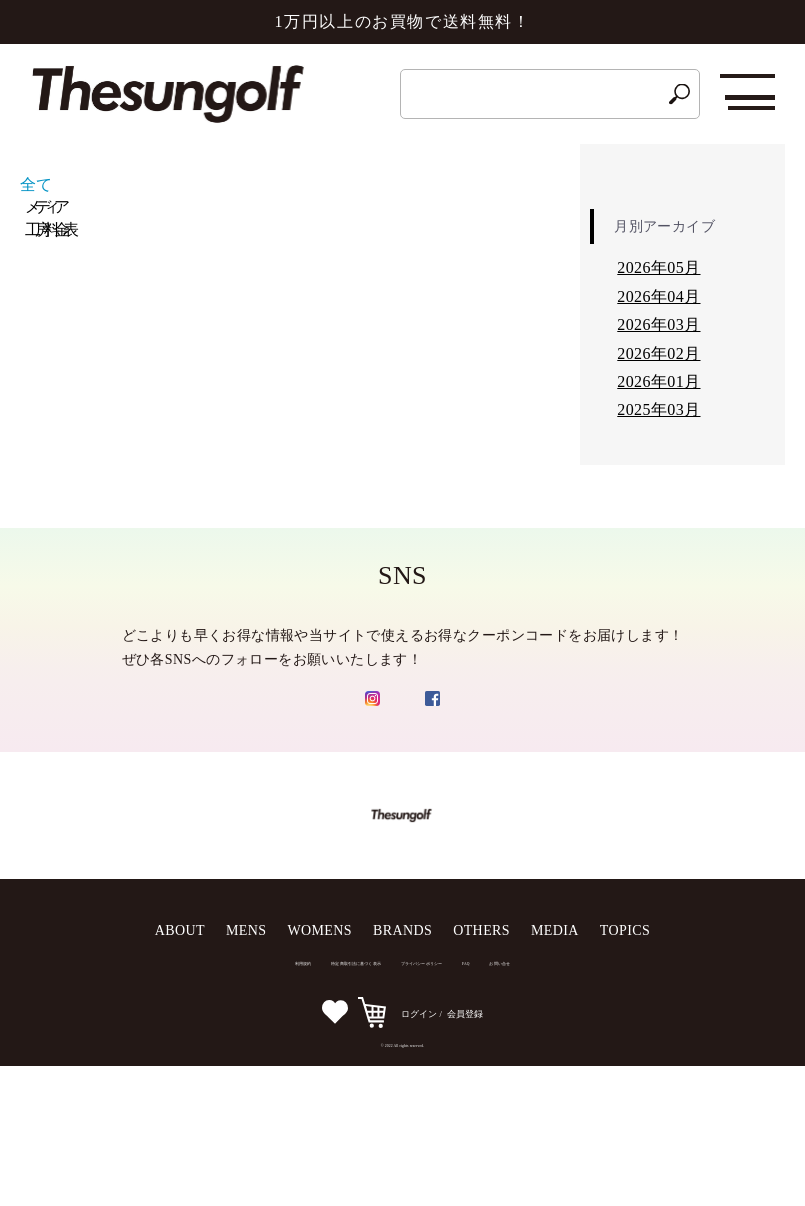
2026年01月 (658, 381)
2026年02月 (658, 353)
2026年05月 (658, 267)
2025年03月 (658, 409)
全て (36, 184)
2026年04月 (658, 296)
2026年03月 (658, 324)
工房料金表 (49, 229)
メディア (44, 206)
